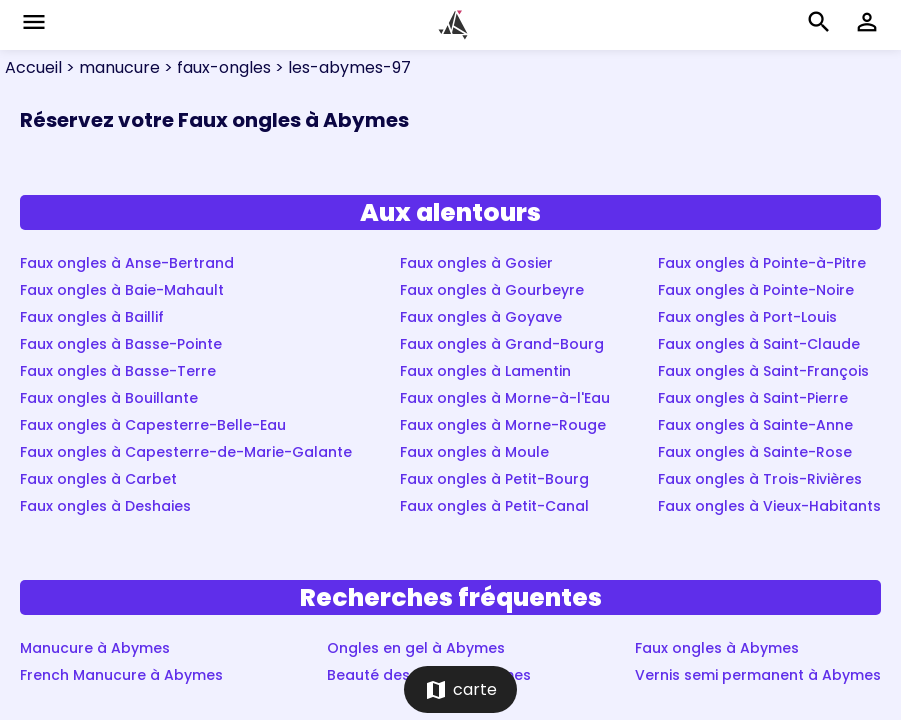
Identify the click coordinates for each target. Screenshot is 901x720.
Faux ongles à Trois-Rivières (760, 479)
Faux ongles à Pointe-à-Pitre (762, 263)
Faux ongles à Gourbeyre (492, 290)
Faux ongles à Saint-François (763, 371)
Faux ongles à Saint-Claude (759, 344)
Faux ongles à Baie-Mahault (122, 290)
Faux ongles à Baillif (92, 317)
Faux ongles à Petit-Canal (494, 506)
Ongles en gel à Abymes (416, 648)
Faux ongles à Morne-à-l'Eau (505, 398)
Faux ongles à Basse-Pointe (121, 344)
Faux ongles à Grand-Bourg (502, 344)
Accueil (33, 67)
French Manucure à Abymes (121, 675)
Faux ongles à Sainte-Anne (755, 425)
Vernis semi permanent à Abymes (758, 675)
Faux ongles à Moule (474, 452)
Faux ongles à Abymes (717, 648)
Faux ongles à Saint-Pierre (753, 398)
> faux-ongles (215, 67)
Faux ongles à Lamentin (485, 371)
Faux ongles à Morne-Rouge (503, 425)
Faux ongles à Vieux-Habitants (769, 506)
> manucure (111, 67)
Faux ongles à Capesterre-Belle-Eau (153, 425)
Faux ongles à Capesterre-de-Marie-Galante (186, 452)
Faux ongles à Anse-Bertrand (127, 263)
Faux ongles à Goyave (481, 317)
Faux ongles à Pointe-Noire (756, 290)
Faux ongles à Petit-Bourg (494, 479)
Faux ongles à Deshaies (105, 506)
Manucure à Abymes (95, 648)
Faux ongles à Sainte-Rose (755, 452)
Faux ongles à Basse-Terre (118, 371)
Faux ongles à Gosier (476, 263)
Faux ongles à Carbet (98, 479)
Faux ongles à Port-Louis (747, 317)
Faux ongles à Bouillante (109, 398)
